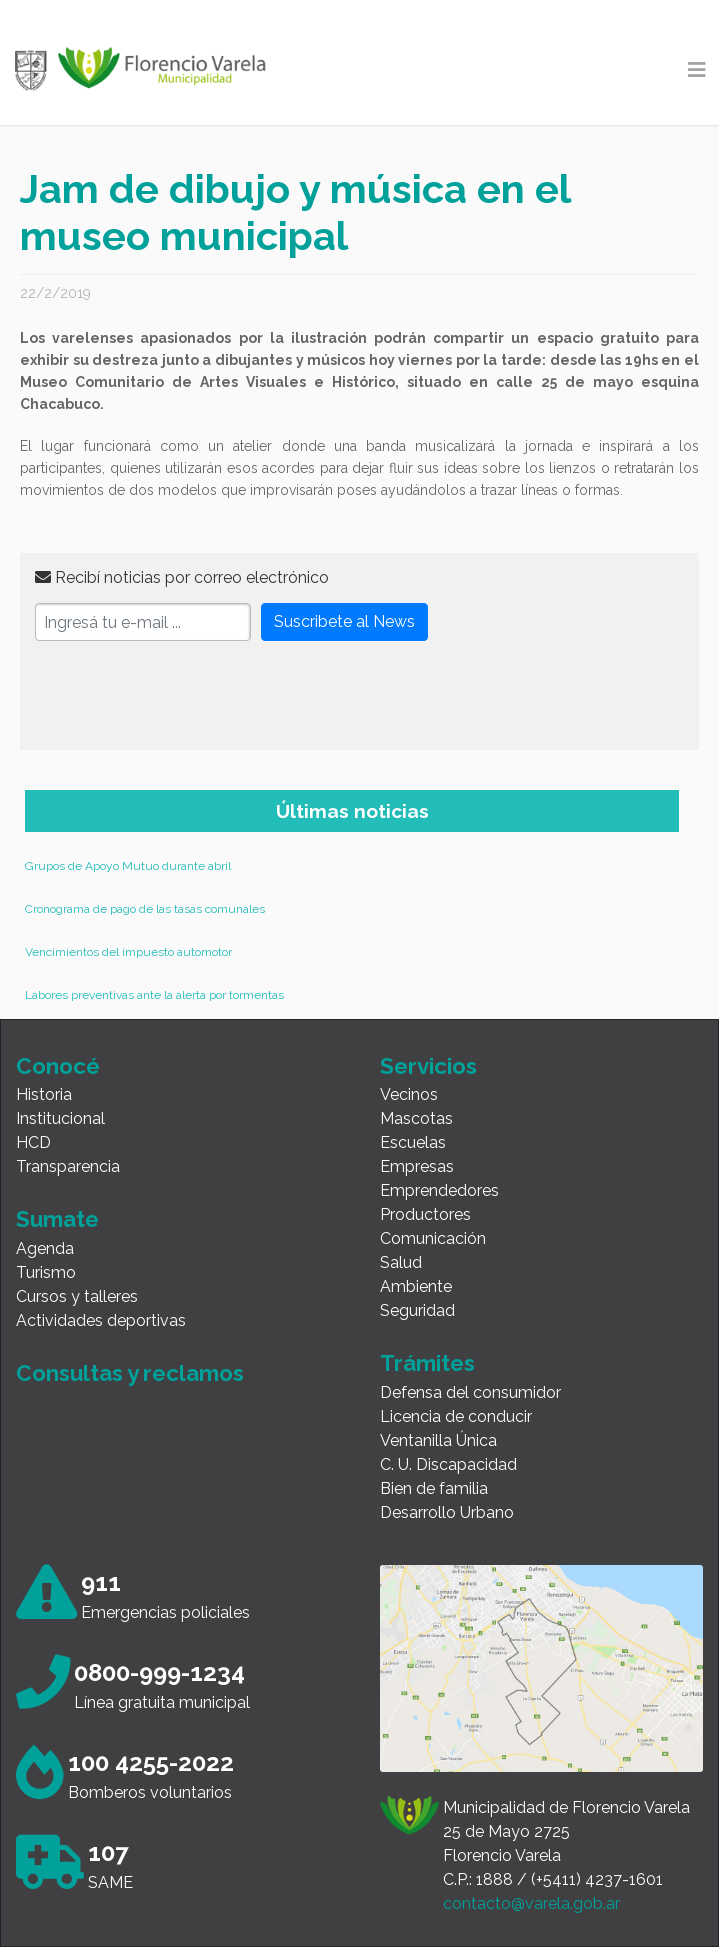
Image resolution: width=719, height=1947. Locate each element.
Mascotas (416, 1118)
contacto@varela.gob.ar (531, 1903)
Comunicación (433, 1238)
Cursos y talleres (77, 1296)
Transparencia (68, 1166)
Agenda (45, 1248)
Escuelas (413, 1142)
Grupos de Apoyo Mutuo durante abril (128, 866)
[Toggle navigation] (697, 70)
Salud (401, 1262)
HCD (33, 1142)
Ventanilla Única (438, 1440)
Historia (44, 1094)
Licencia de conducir (456, 1416)
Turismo (46, 1272)
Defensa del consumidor (470, 1392)
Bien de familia (434, 1488)
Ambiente (416, 1286)
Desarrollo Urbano (447, 1512)
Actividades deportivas (101, 1320)
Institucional (60, 1118)
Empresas (417, 1166)
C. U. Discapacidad (448, 1464)
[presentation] (187, 696)
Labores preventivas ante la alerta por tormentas (154, 995)
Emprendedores (439, 1190)
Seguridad (417, 1310)
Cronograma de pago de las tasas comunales (145, 909)
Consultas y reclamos (130, 1373)
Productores (425, 1214)
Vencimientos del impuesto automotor (128, 952)
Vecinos (409, 1094)
